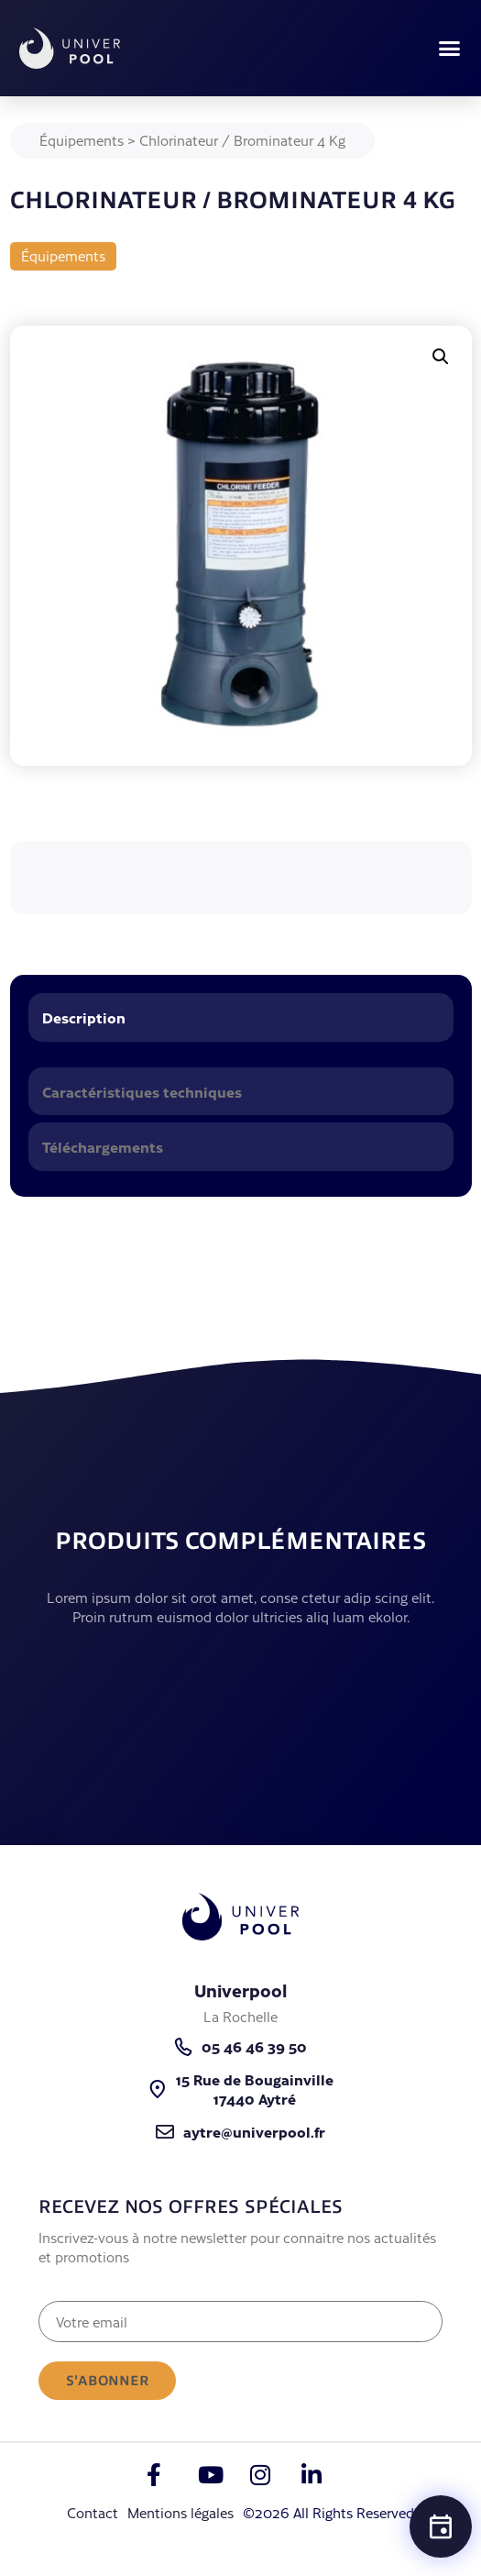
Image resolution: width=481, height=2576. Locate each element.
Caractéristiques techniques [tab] (142, 1091)
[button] (449, 48)
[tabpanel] (241, 1058)
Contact (92, 2512)
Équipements (81, 139)
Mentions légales (180, 2512)
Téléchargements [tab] (102, 1146)
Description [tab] (84, 1017)
